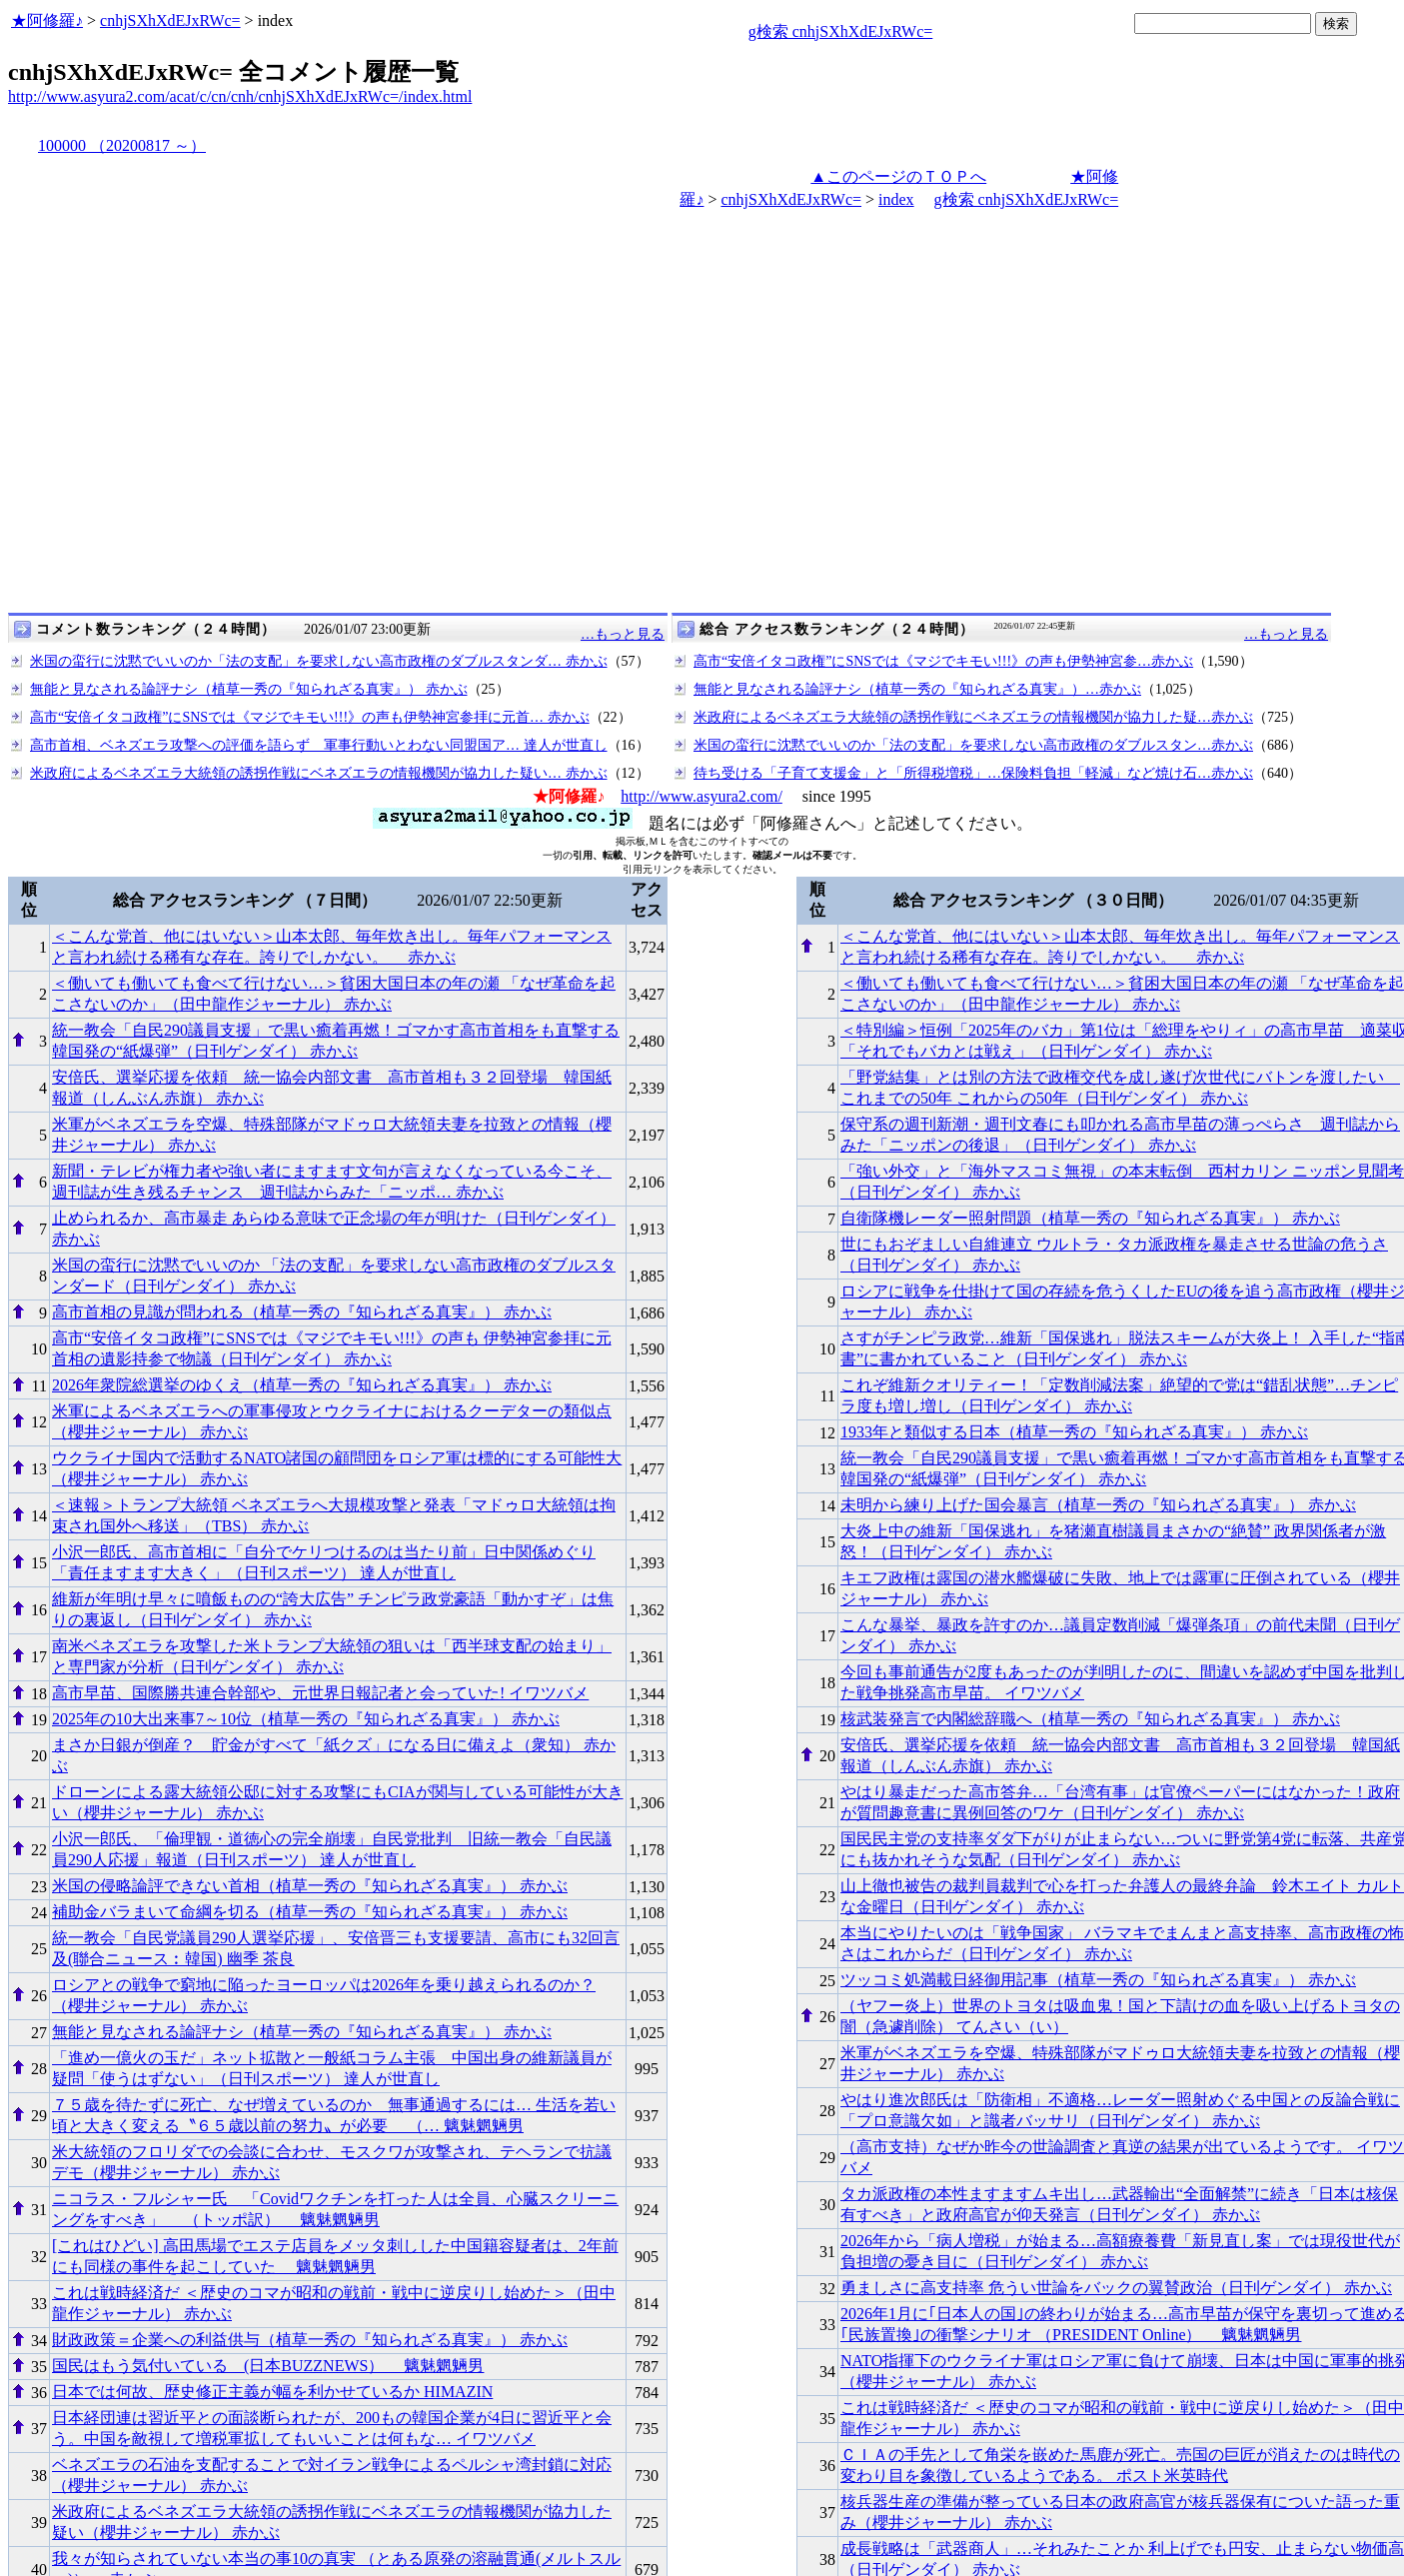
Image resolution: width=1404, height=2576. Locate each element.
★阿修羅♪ (47, 20)
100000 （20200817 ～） (122, 145)
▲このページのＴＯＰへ (898, 176)
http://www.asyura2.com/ (701, 796)
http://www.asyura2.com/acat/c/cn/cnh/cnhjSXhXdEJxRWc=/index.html (240, 96)
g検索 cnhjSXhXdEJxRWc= (840, 31)
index (896, 199)
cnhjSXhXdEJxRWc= (170, 20)
